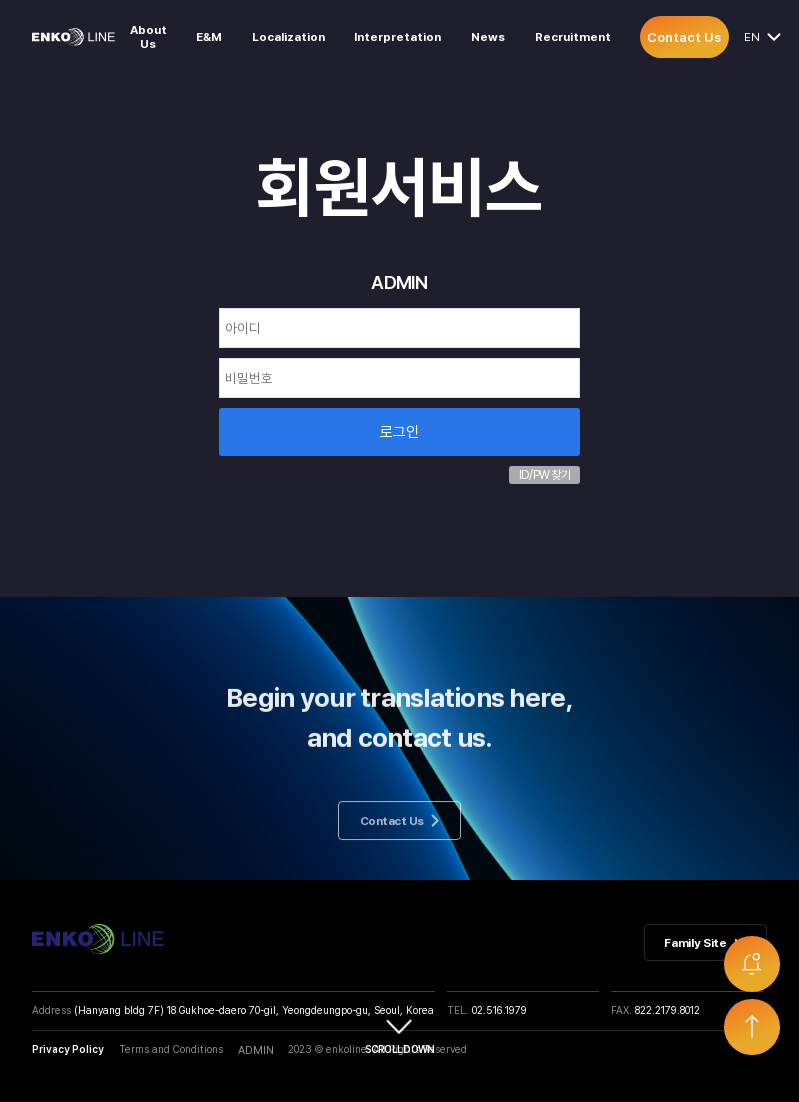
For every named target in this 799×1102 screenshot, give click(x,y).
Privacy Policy (68, 1049)
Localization (288, 37)
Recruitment (573, 37)
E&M (209, 37)
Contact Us (684, 37)
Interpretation (397, 37)
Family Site (705, 943)
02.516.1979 (499, 1010)
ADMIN (256, 1050)
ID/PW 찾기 (544, 475)
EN (755, 37)
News (488, 37)
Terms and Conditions (171, 1049)
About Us (148, 37)
